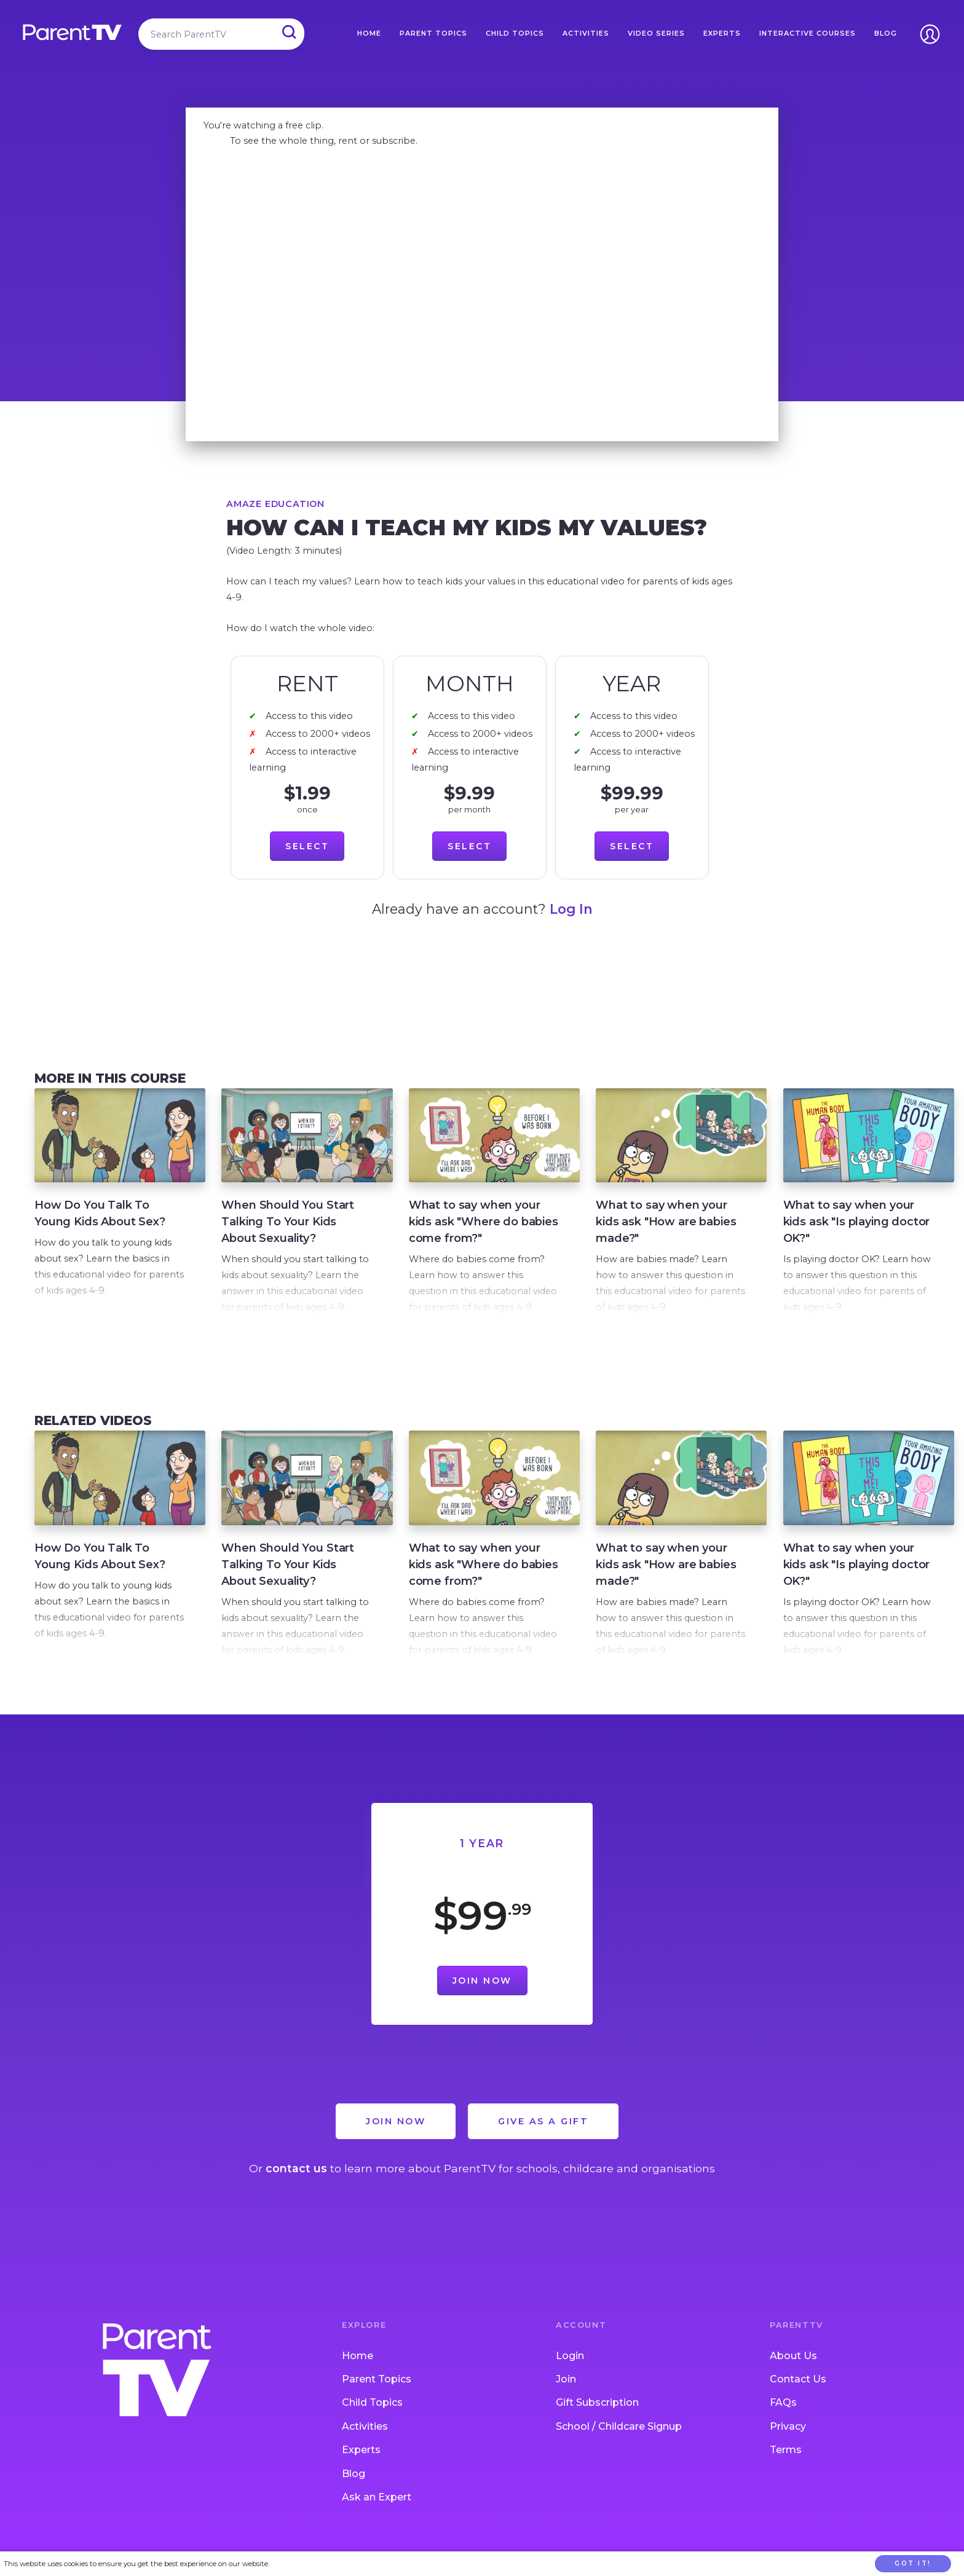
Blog (885, 33)
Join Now (482, 1998)
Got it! (913, 2563)
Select (307, 846)
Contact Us (798, 2397)
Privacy (788, 2444)
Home (369, 33)
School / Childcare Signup (619, 2444)
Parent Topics (433, 33)
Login (570, 2373)
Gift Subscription (597, 2420)
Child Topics (515, 33)
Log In (571, 909)
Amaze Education (275, 504)
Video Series (656, 33)
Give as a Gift (543, 2139)
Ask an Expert (376, 2515)
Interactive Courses (807, 33)
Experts (722, 33)
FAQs (783, 2420)
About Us (793, 2373)
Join (566, 2397)
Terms (786, 2467)
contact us (296, 2186)
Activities (586, 33)
